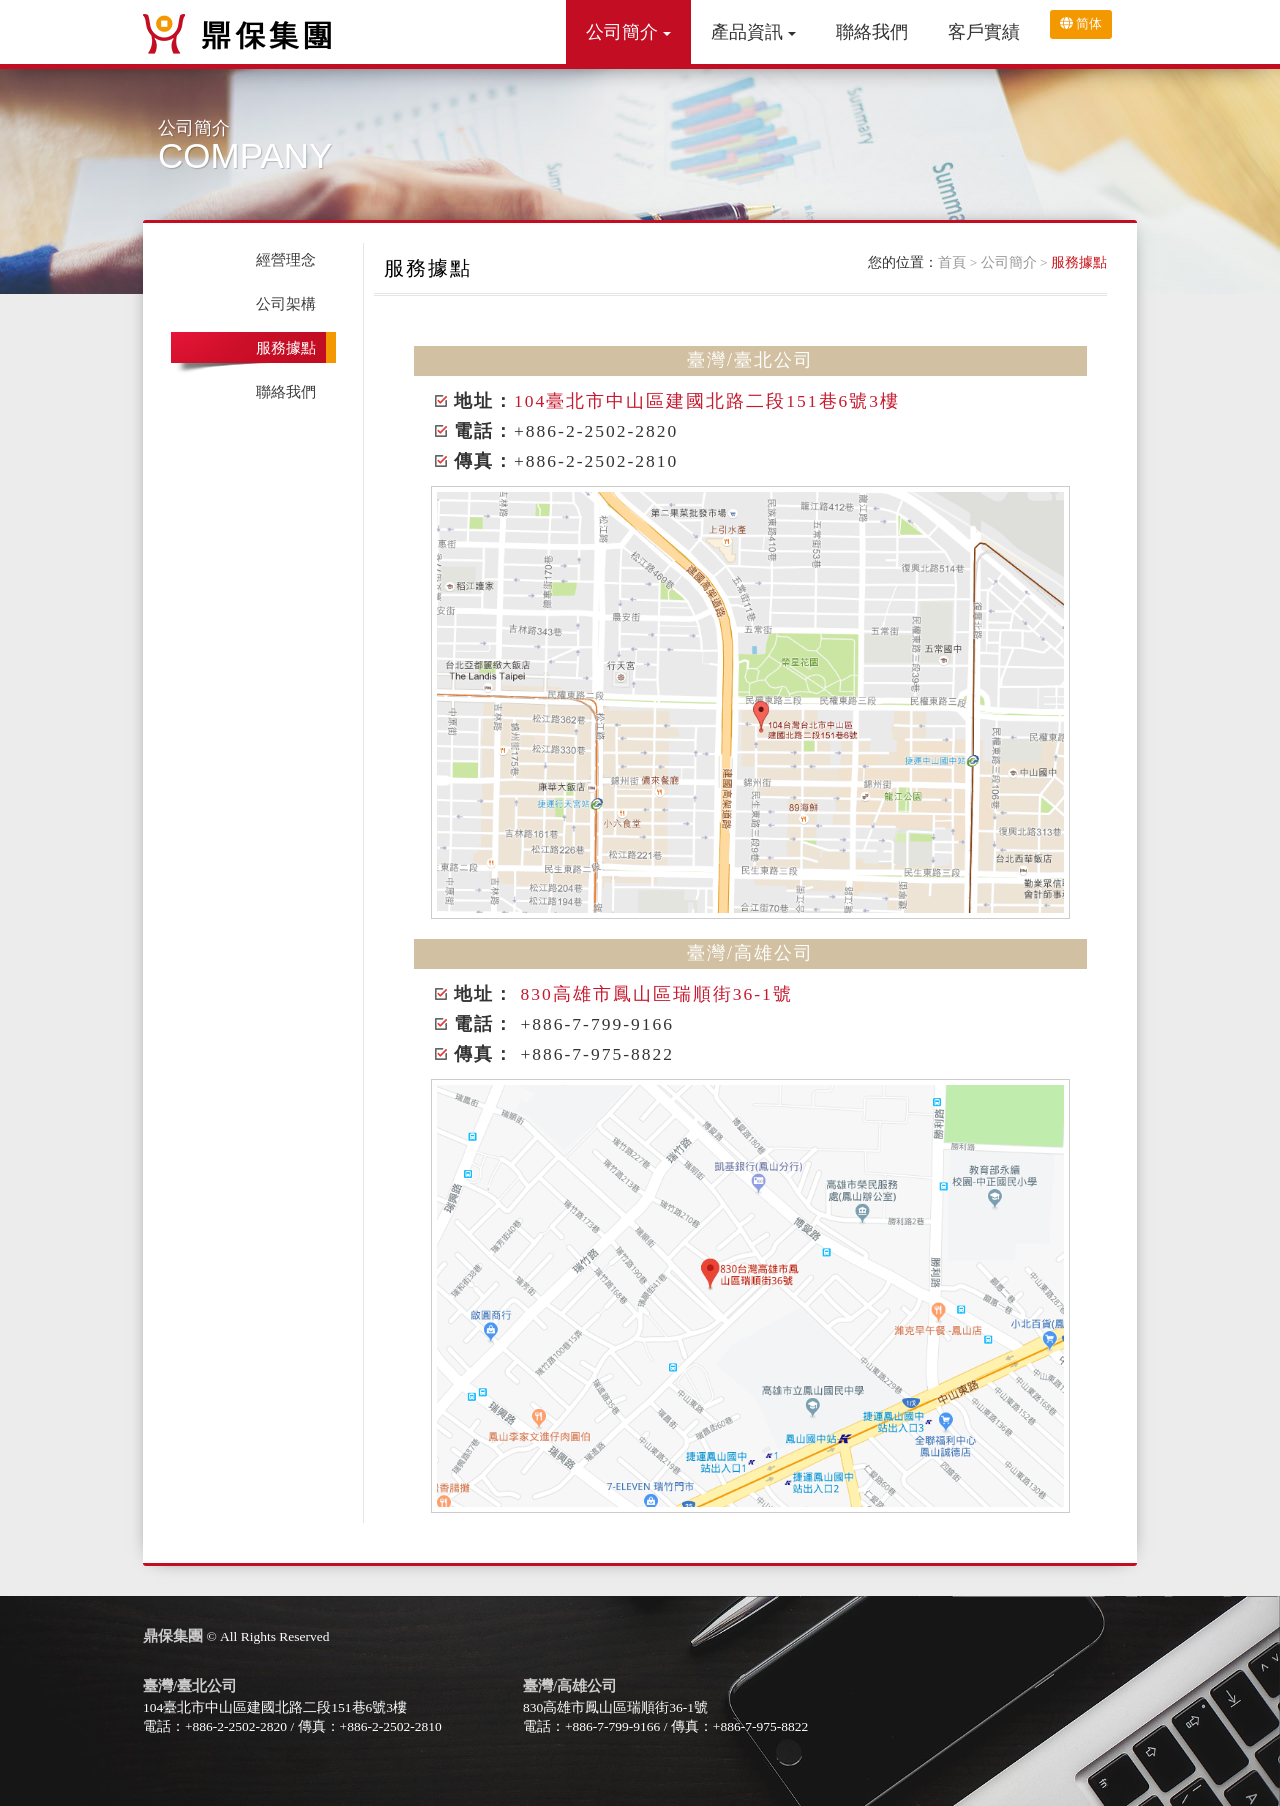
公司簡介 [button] (628, 32)
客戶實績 (984, 32)
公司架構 (286, 304)
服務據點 (1079, 262)
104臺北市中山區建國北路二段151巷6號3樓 (707, 401)
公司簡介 (1009, 262)
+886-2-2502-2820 (236, 1726)
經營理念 (286, 260)
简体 (1081, 23)
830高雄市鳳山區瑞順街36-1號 (656, 994)
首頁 (952, 262)
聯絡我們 (872, 32)
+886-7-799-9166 (612, 1726)
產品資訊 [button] (753, 32)
